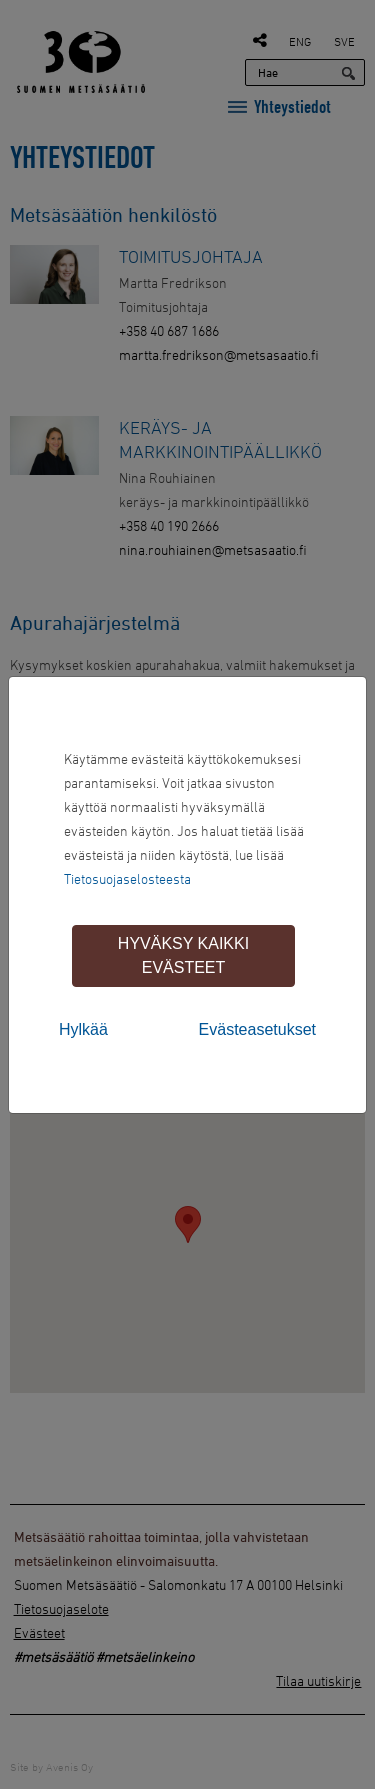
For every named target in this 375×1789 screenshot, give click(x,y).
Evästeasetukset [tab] (257, 1029)
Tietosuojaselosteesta (127, 878)
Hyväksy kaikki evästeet (183, 955)
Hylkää (83, 1029)
